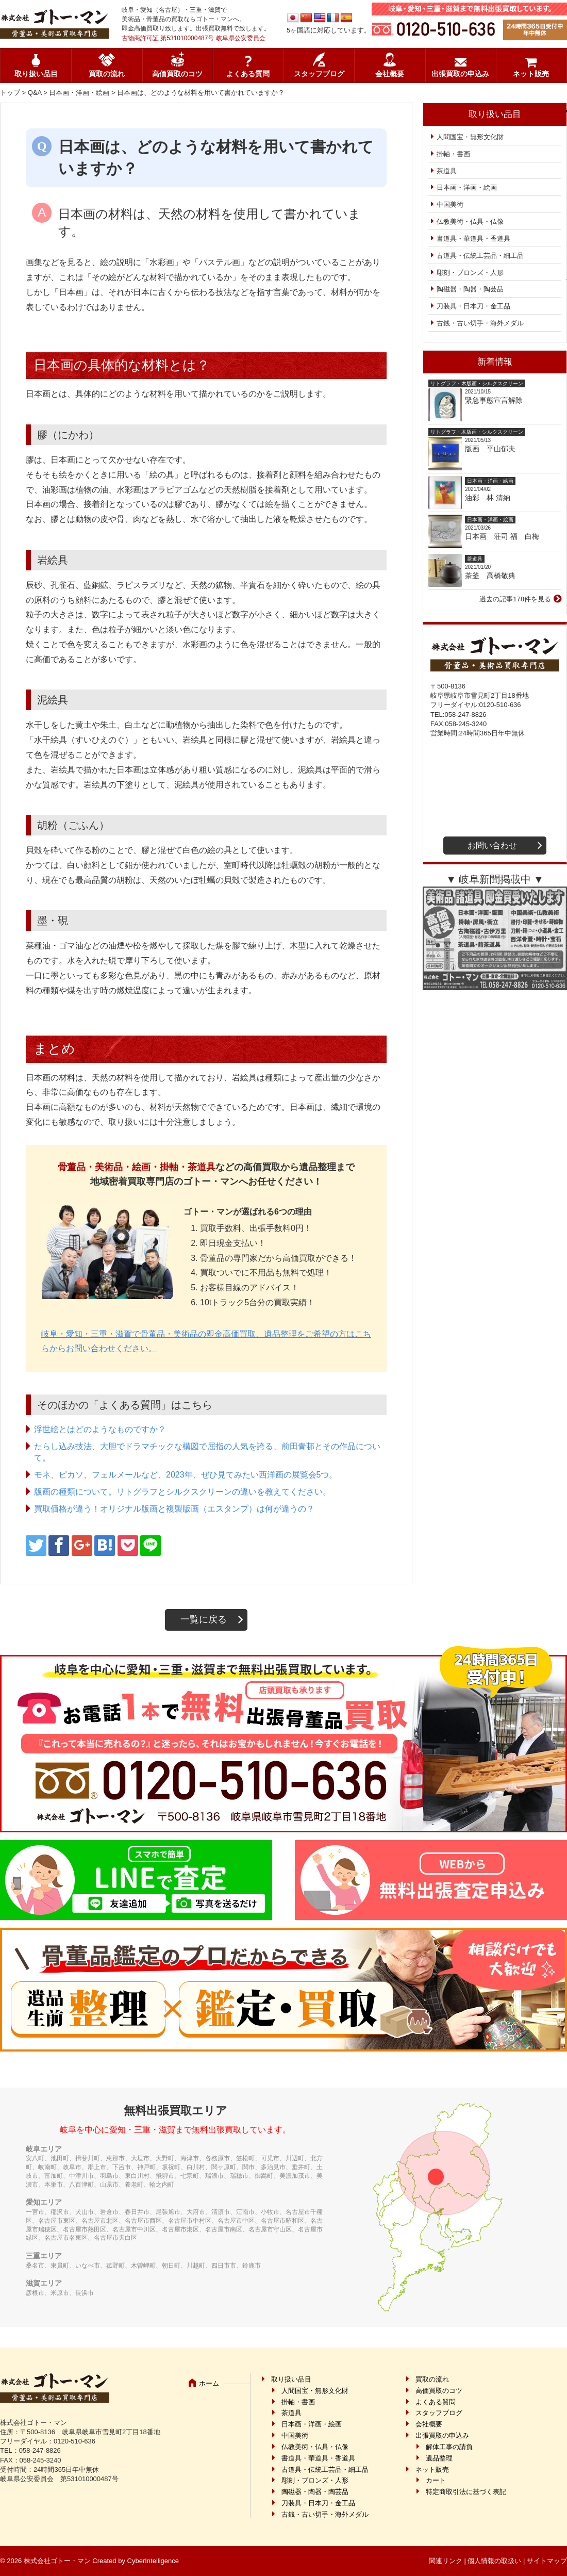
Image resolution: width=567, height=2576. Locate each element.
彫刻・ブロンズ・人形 (470, 272)
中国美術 (450, 204)
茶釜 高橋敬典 (490, 575)
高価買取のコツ (177, 74)
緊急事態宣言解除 (494, 400)
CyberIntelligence (153, 2561)
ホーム (209, 2383)
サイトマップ (547, 2561)
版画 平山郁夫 (494, 449)
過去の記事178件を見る (515, 599)
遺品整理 (439, 2458)
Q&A (35, 92)
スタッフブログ (319, 74)
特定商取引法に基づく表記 (466, 2492)
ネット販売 (531, 74)
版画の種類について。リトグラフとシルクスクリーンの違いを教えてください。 (182, 1491)
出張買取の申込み (460, 74)
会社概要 (389, 74)
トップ (10, 92)
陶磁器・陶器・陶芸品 (470, 289)
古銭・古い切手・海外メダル (480, 323)
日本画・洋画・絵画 (79, 92)
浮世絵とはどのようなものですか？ (100, 1429)
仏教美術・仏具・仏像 (470, 221)
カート (436, 2480)
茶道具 (447, 171)
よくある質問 (248, 74)
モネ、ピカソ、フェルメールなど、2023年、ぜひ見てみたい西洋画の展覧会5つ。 (186, 1474)
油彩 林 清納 (491, 498)
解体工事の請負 (449, 2447)
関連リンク (445, 2561)
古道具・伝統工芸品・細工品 (480, 255)
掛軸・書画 (453, 154)
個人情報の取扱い (494, 2561)
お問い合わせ (492, 845)
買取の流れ (107, 74)
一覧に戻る (203, 1619)
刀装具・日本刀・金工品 (473, 306)
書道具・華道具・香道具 (473, 238)
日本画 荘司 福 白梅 (502, 536)
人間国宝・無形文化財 (470, 137)
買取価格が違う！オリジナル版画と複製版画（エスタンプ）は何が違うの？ (174, 1508)
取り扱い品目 (36, 74)
